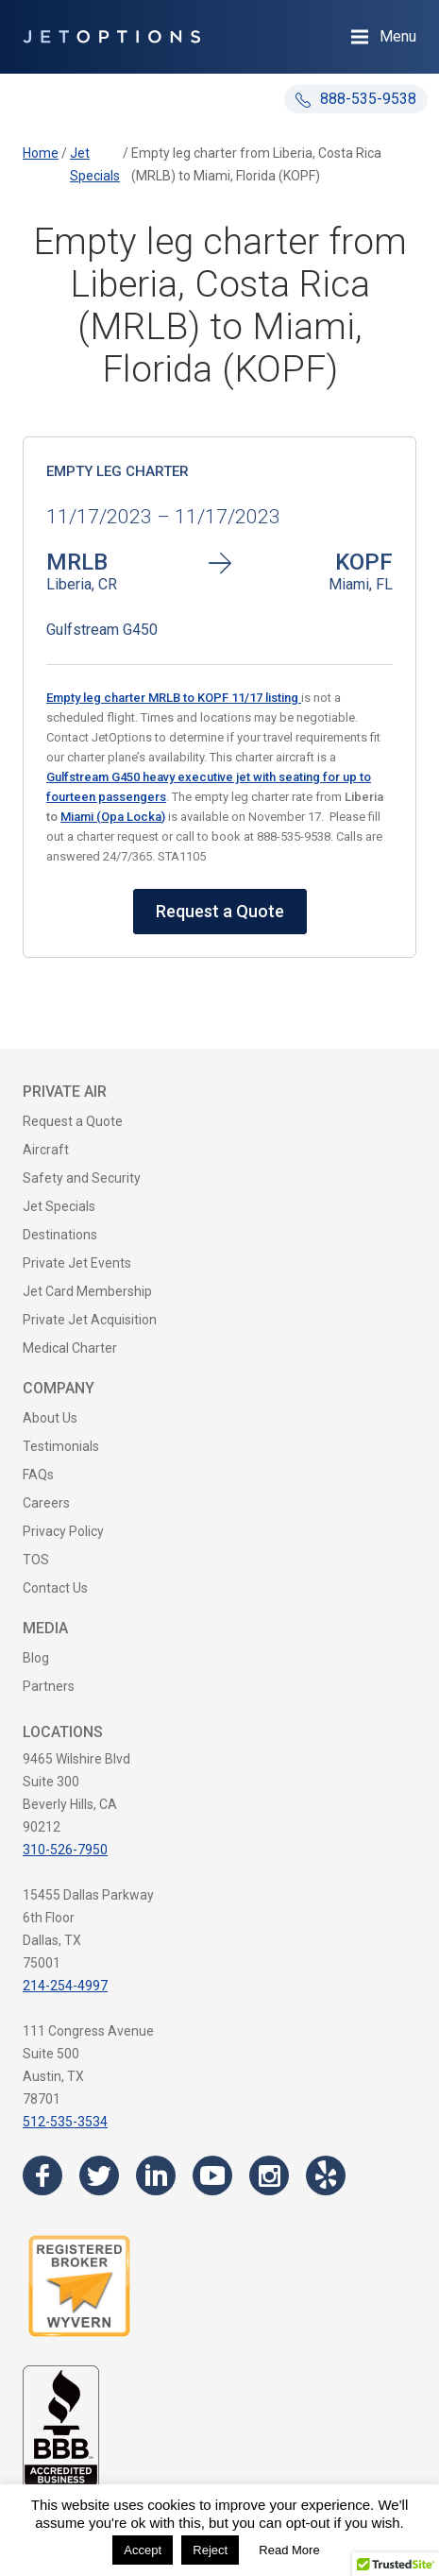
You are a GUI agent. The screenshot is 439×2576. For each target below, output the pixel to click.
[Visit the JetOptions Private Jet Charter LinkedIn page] (156, 2175)
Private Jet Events (77, 1263)
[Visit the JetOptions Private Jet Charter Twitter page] (99, 2175)
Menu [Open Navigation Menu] (398, 36)
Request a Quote (220, 911)
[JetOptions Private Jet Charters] (111, 37)
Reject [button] (210, 2550)
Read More (289, 2550)
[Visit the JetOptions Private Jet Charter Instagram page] (269, 2175)
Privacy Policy (63, 1531)
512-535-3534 (65, 2121)
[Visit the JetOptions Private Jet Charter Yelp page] (326, 2175)
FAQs (38, 1474)
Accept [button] (142, 2550)
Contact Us (55, 1587)
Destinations (60, 1234)
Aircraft (46, 1149)
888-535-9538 (355, 99)
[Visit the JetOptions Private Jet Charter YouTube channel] (212, 2175)
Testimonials (61, 1446)
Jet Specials (59, 1206)
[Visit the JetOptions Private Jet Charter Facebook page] (42, 2175)
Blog (36, 1657)
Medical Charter (70, 1348)
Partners (49, 1686)
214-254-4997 (65, 1985)
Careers (46, 1502)
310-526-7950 (65, 1849)
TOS (36, 1559)
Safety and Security (82, 1178)
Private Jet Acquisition (90, 1319)
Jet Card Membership (87, 1291)
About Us (50, 1417)
